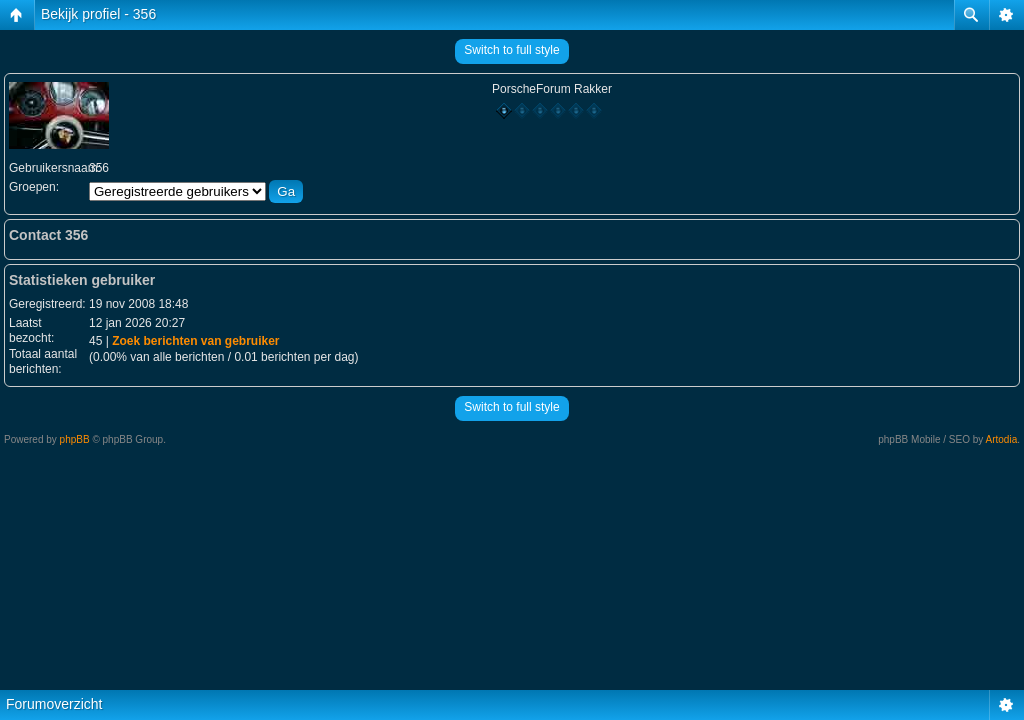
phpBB (75, 439)
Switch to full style (511, 50)
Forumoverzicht (54, 704)
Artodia (1002, 439)
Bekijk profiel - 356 (98, 14)
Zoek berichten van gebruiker (195, 341)
